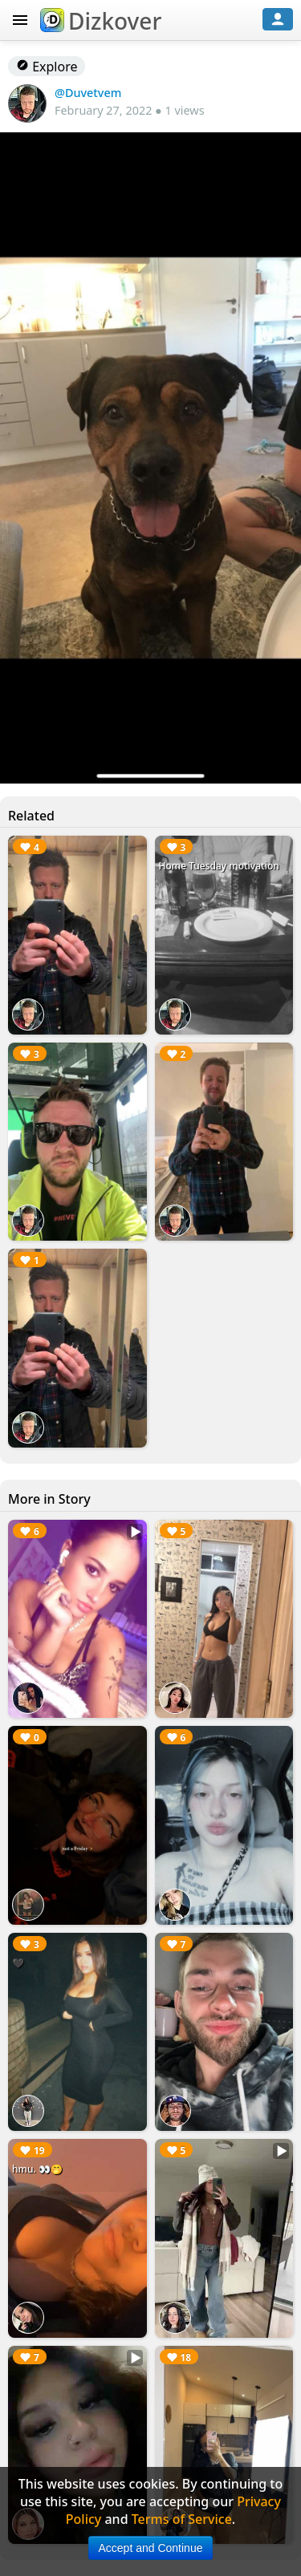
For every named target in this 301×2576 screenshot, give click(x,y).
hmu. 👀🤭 (37, 2169)
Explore (46, 66)
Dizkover (100, 21)
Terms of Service (182, 2519)
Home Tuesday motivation (219, 866)
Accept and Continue (151, 2548)
